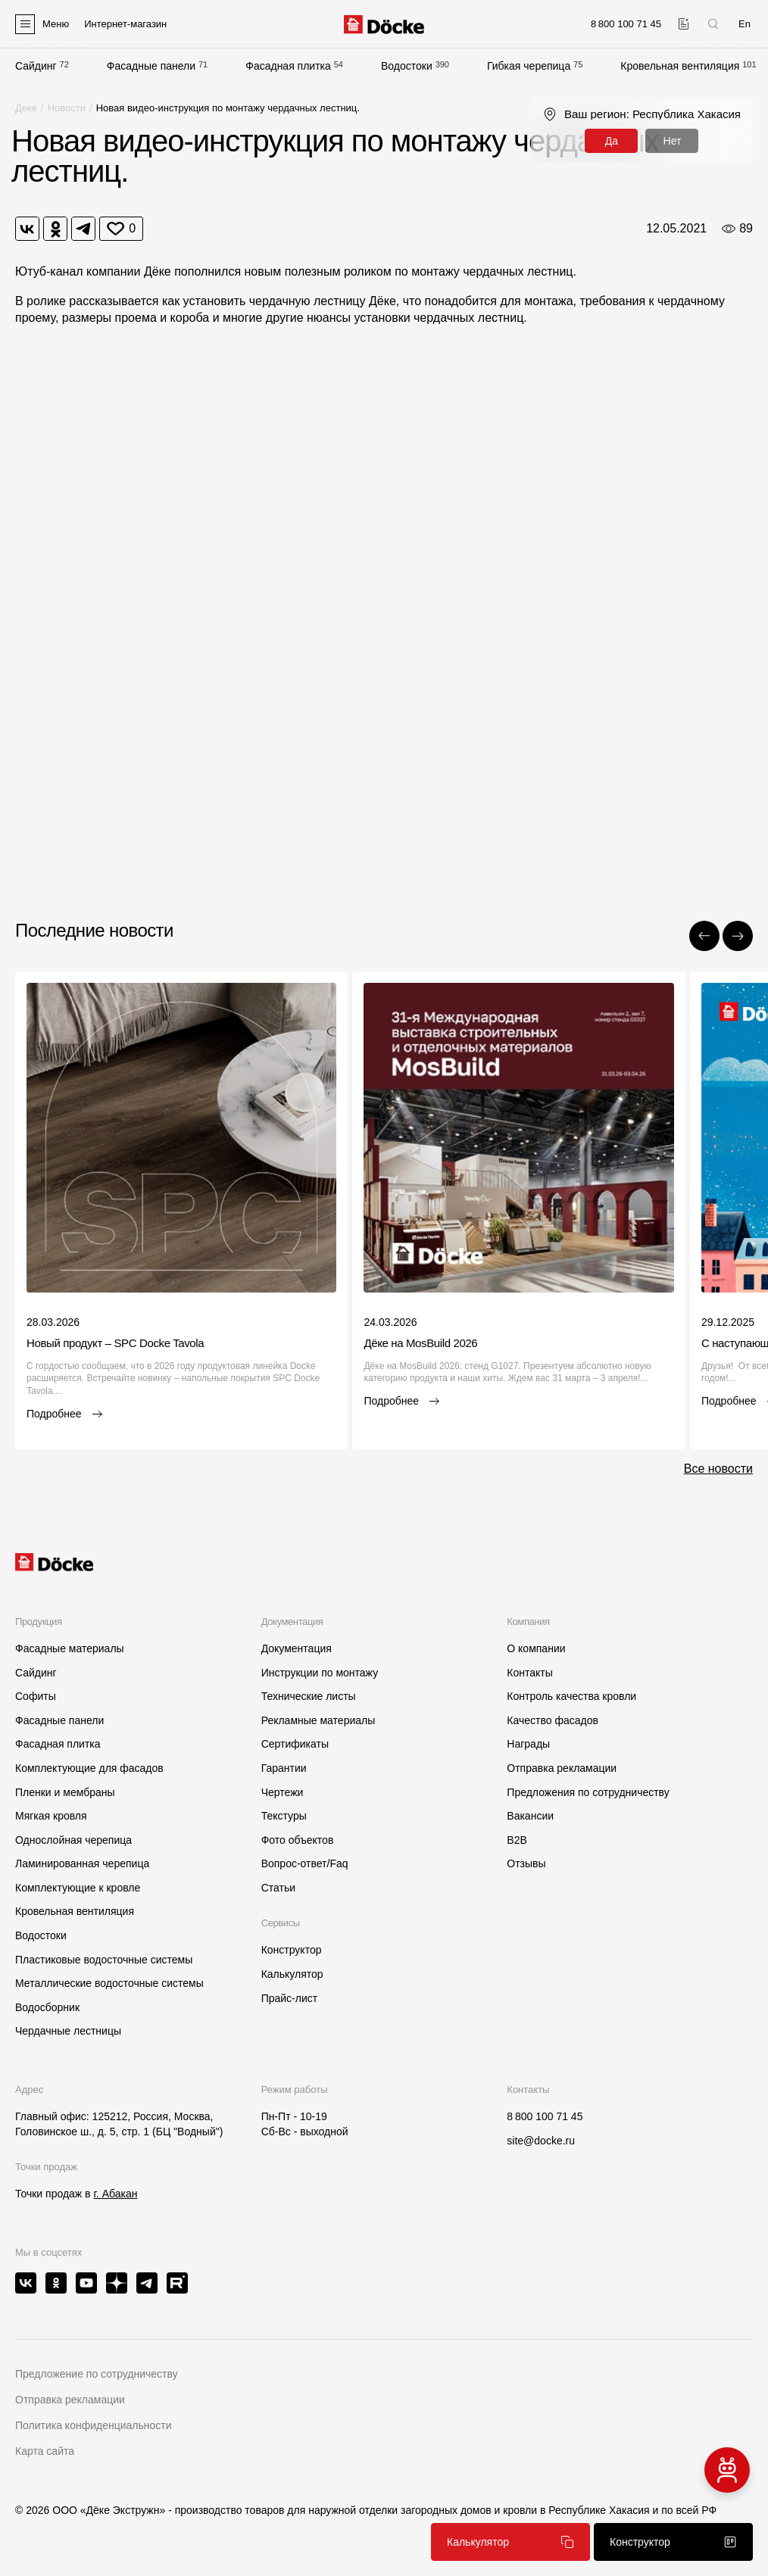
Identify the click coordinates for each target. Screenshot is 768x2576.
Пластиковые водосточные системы (103, 1960)
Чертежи (282, 1792)
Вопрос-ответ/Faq (304, 1863)
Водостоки (406, 66)
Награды (528, 1744)
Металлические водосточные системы (109, 1983)
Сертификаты (295, 1744)
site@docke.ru (541, 2141)
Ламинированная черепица (82, 1863)
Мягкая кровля (51, 1816)
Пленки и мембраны (65, 1792)
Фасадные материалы (69, 1648)
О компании (536, 1648)
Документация (296, 1648)
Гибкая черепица (528, 66)
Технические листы (308, 1696)
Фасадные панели (151, 66)
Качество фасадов (552, 1720)
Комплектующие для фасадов (89, 1768)
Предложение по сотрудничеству (96, 2374)
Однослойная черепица (73, 1840)
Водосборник (47, 2007)
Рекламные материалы (318, 1720)
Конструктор (291, 1950)
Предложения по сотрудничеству (588, 1792)
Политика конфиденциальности (93, 2425)
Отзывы (526, 1863)
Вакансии (530, 1816)
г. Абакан (115, 2194)
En (744, 24)
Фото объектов (297, 1840)
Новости (67, 108)
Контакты (529, 1673)
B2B (516, 1840)
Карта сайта (44, 2451)
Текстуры (284, 1816)
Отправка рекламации (562, 1768)
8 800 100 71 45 (544, 2116)
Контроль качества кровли (571, 1696)
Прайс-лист (289, 1998)
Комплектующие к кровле (77, 1888)
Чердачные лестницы (68, 2031)
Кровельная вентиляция (679, 66)
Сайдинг (36, 66)
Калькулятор (292, 1974)
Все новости (718, 1468)
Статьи (278, 1888)
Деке (26, 108)
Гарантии (284, 1768)
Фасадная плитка (288, 66)
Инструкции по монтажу (319, 1673)
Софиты (35, 1696)
